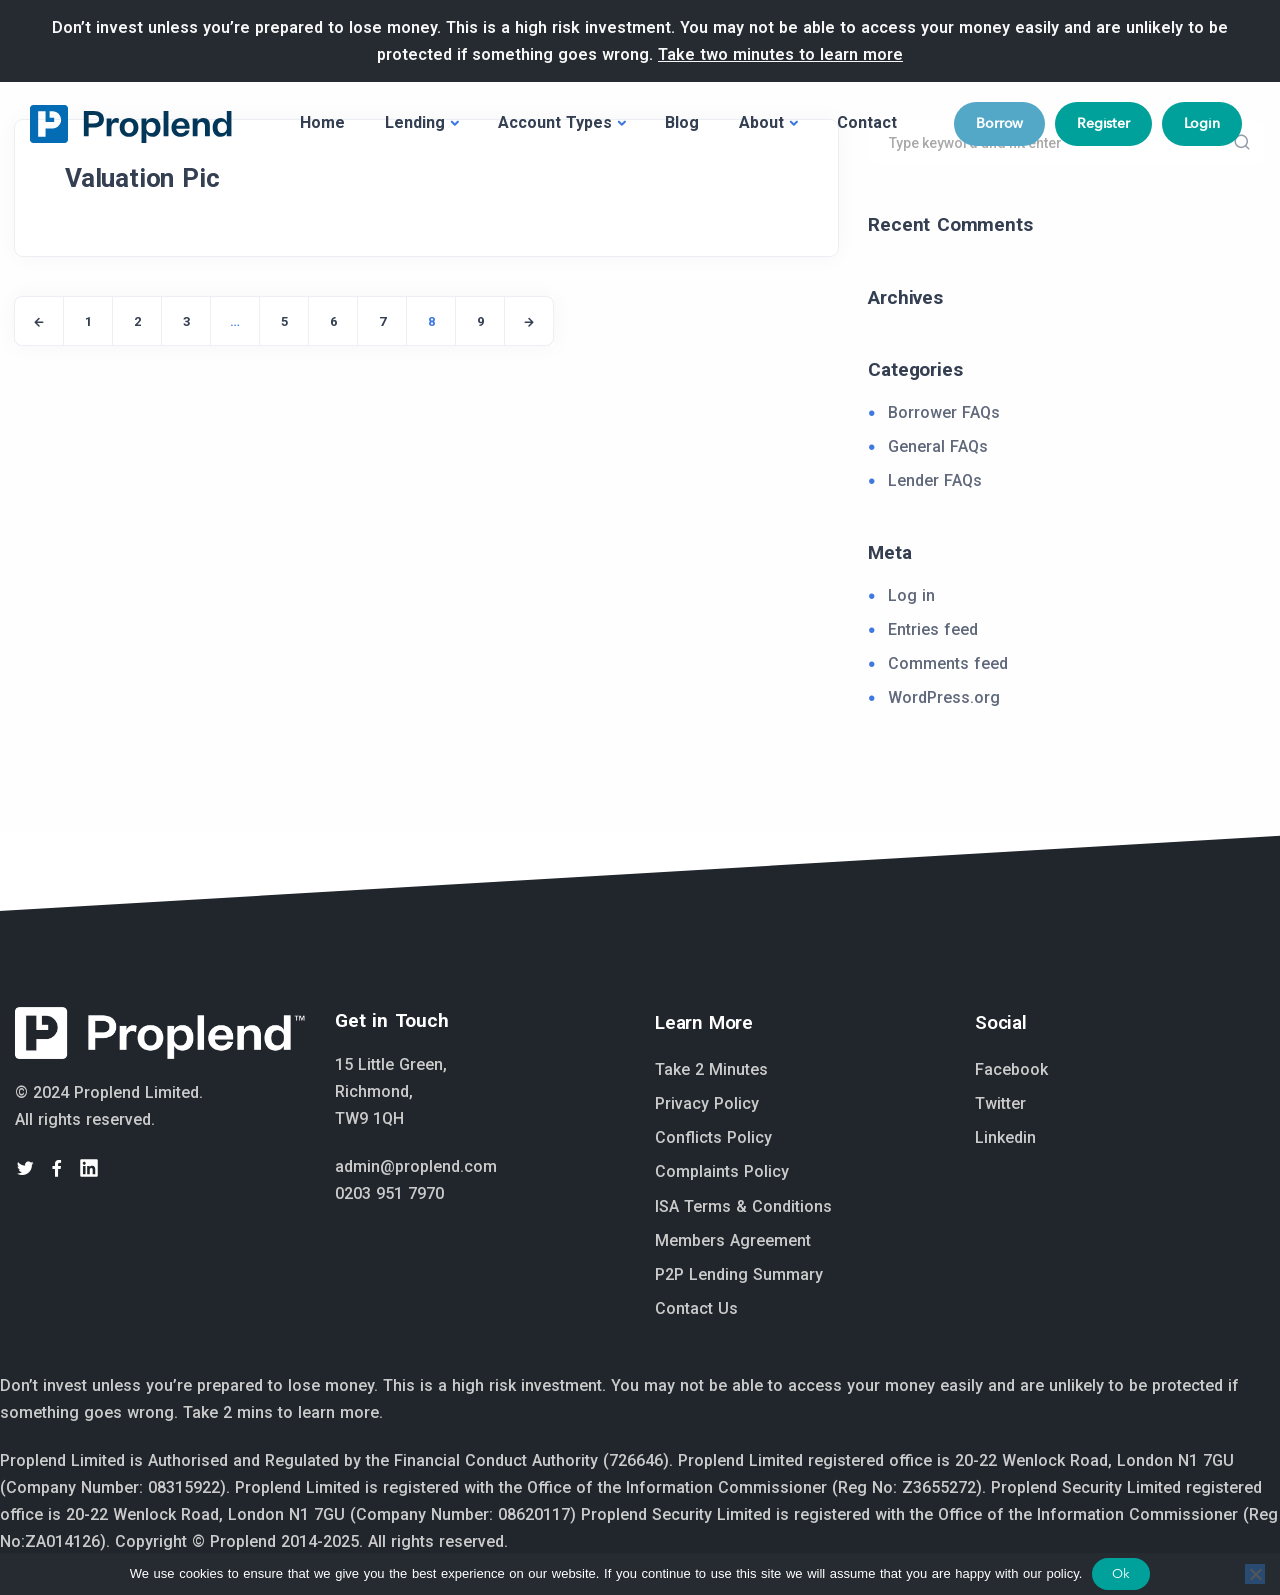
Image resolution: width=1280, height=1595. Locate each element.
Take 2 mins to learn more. (283, 1412)
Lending (415, 122)
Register (1103, 123)
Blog (682, 122)
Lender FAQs (935, 480)
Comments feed (948, 663)
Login (1202, 123)
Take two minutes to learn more (780, 54)
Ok (1121, 1573)
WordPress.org (944, 697)
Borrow (999, 123)
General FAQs (938, 446)
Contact (867, 122)
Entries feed (933, 629)
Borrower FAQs (944, 412)
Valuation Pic (142, 178)
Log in (911, 595)
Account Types (555, 122)
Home (322, 122)
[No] (1255, 1574)
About (761, 122)
